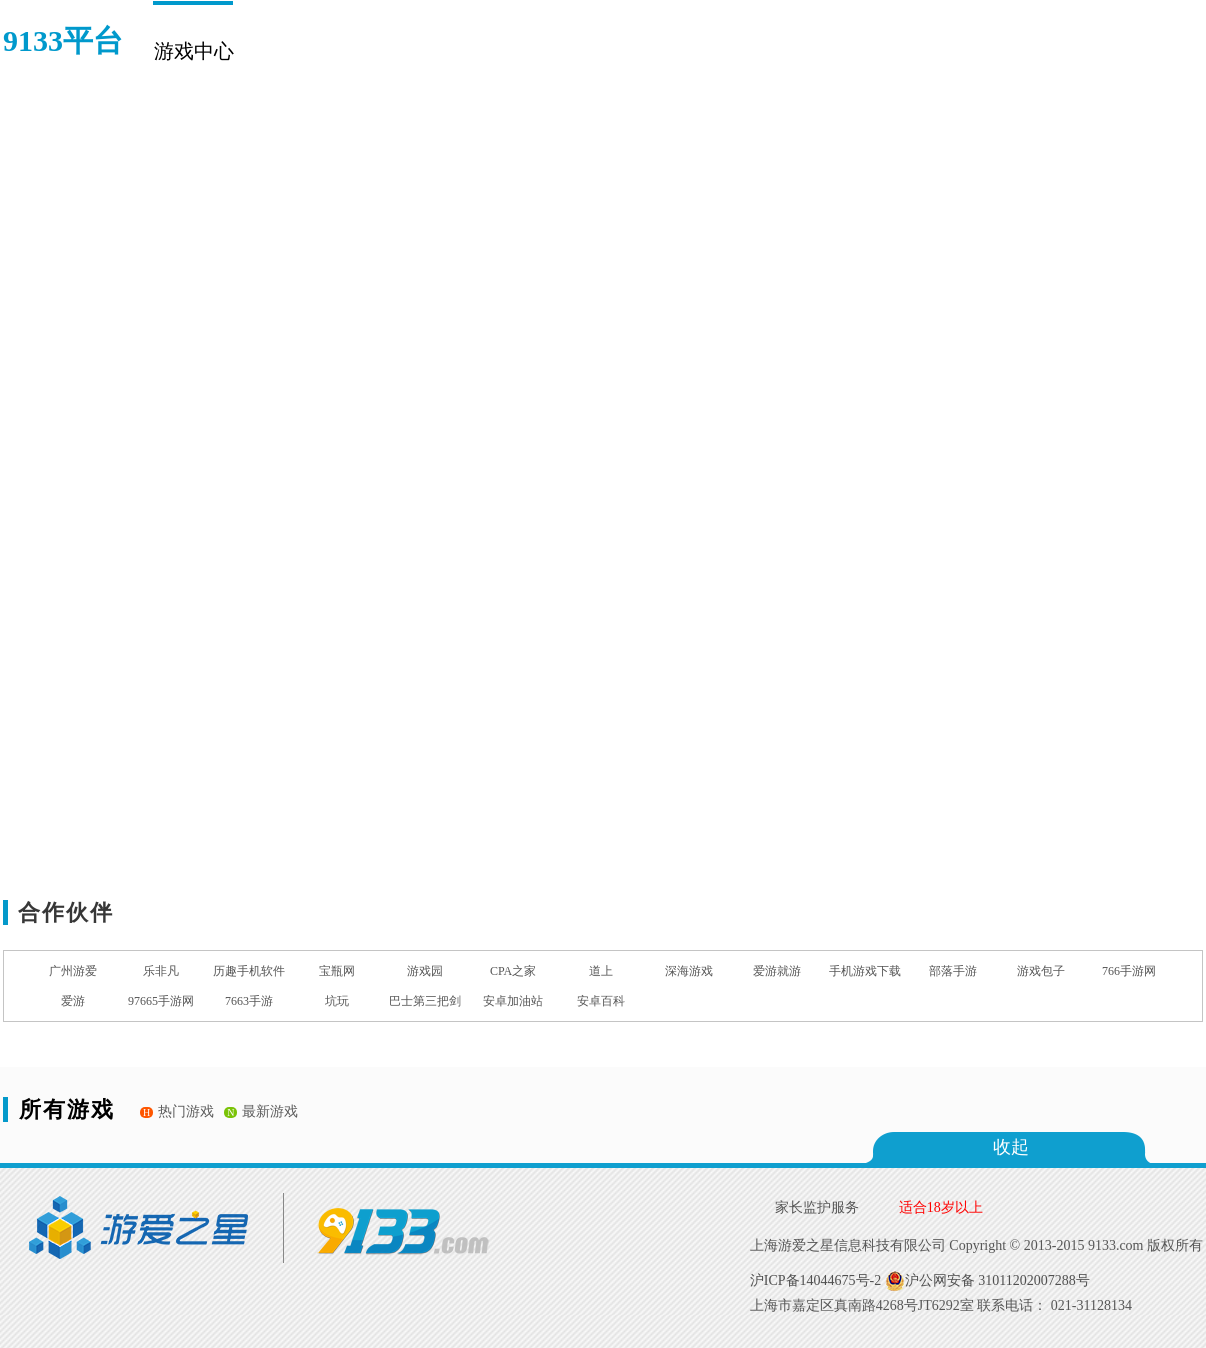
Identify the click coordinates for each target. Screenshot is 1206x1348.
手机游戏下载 (865, 971)
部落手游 (953, 971)
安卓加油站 (513, 1001)
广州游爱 (73, 971)
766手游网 (1129, 971)
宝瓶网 (337, 971)
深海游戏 (689, 971)
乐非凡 (161, 971)
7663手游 (249, 1001)
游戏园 (425, 971)
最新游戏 (261, 1111)
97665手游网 (161, 1001)
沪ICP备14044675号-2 (815, 1280)
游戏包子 (1041, 971)
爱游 (73, 1001)
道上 (601, 971)
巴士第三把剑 (425, 1001)
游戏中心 (192, 51)
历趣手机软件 (249, 971)
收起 (1011, 1147)
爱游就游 (777, 971)
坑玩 (337, 1001)
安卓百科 (601, 1001)
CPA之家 (513, 971)
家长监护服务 (817, 1207)
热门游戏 (177, 1111)
